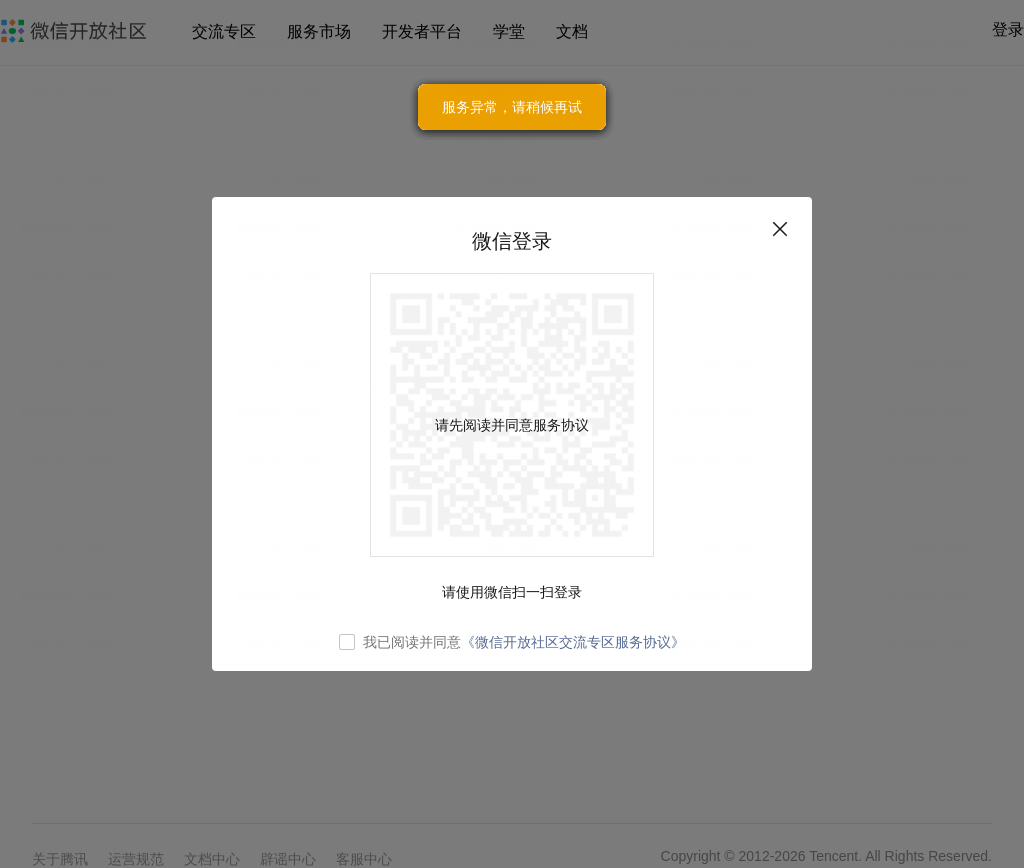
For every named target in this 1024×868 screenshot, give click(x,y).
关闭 (780, 229)
